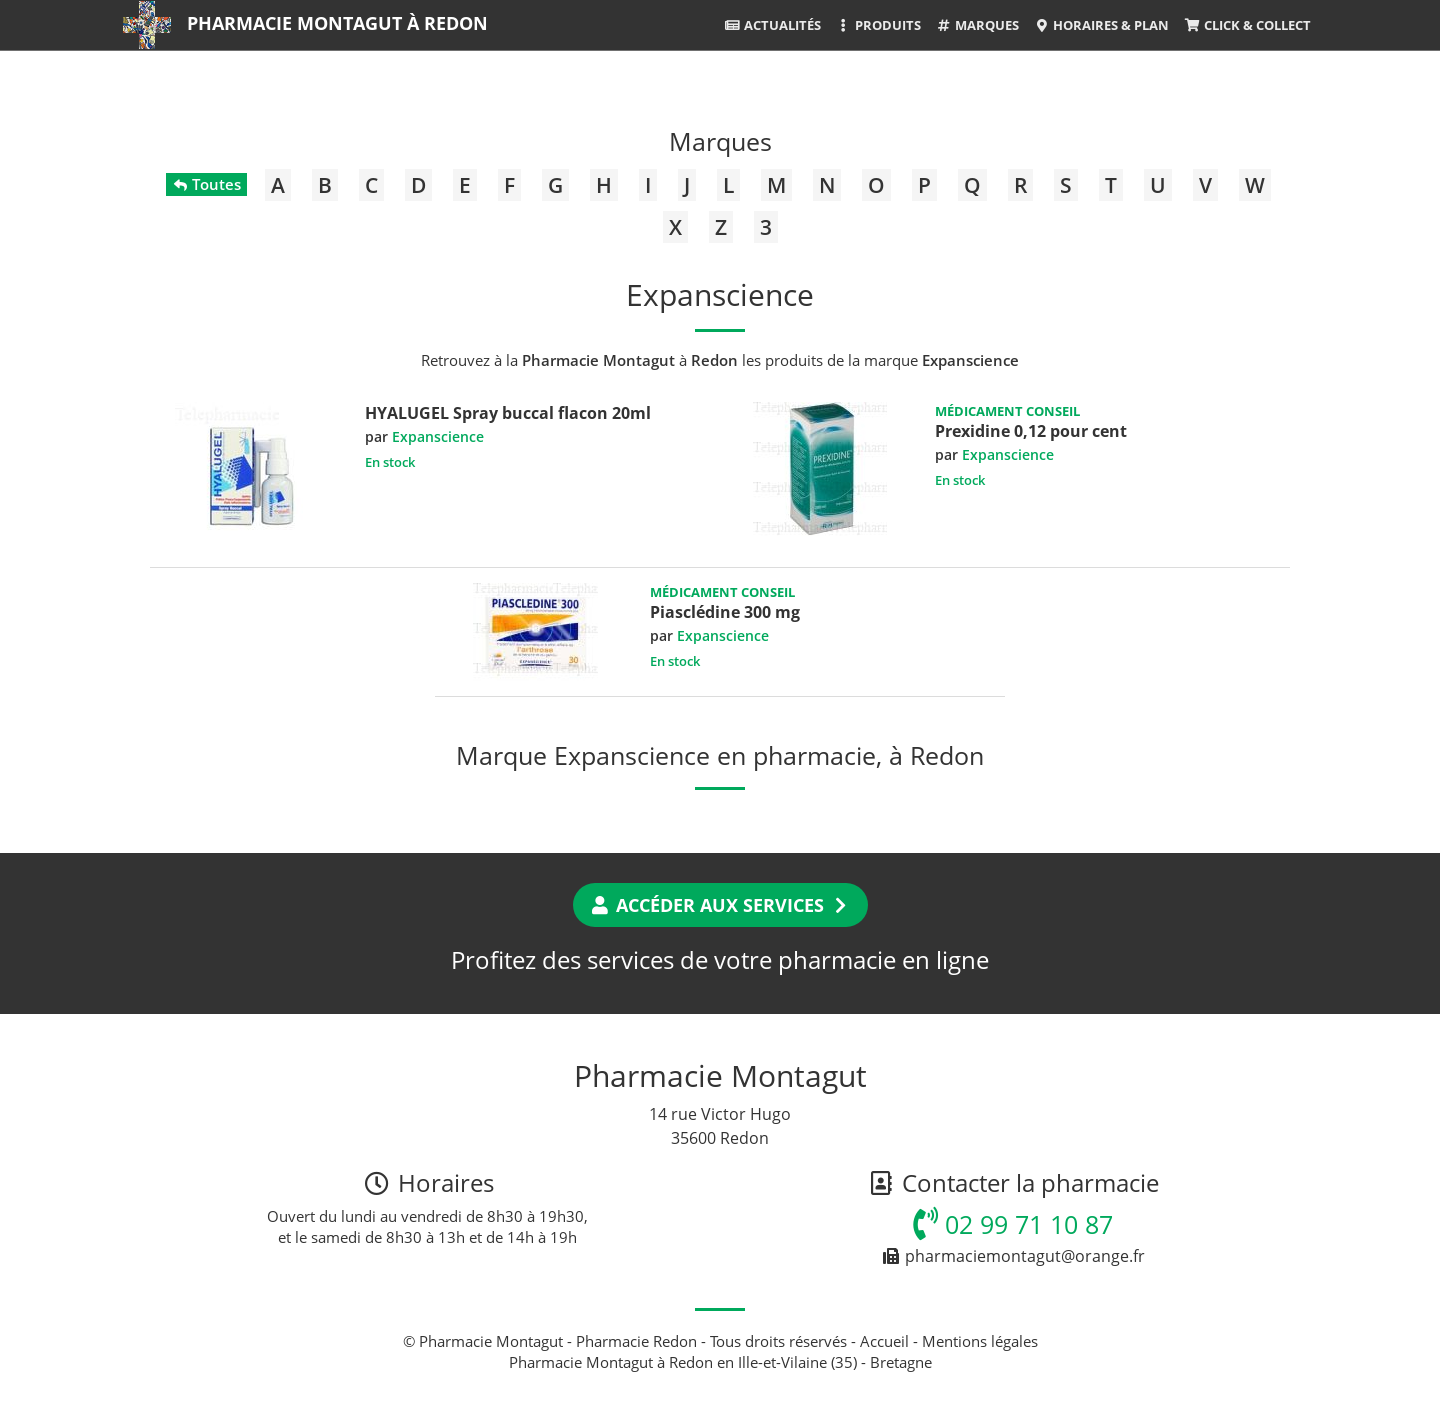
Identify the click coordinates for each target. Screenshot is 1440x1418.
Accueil (884, 1341)
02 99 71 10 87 (1013, 1224)
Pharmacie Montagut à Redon (337, 23)
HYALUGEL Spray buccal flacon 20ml (508, 413)
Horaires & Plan (1101, 25)
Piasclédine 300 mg (725, 612)
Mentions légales (980, 1341)
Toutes (206, 184)
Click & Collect (1247, 25)
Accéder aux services (720, 905)
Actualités (772, 25)
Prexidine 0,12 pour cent (1031, 431)
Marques (977, 25)
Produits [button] (878, 25)
